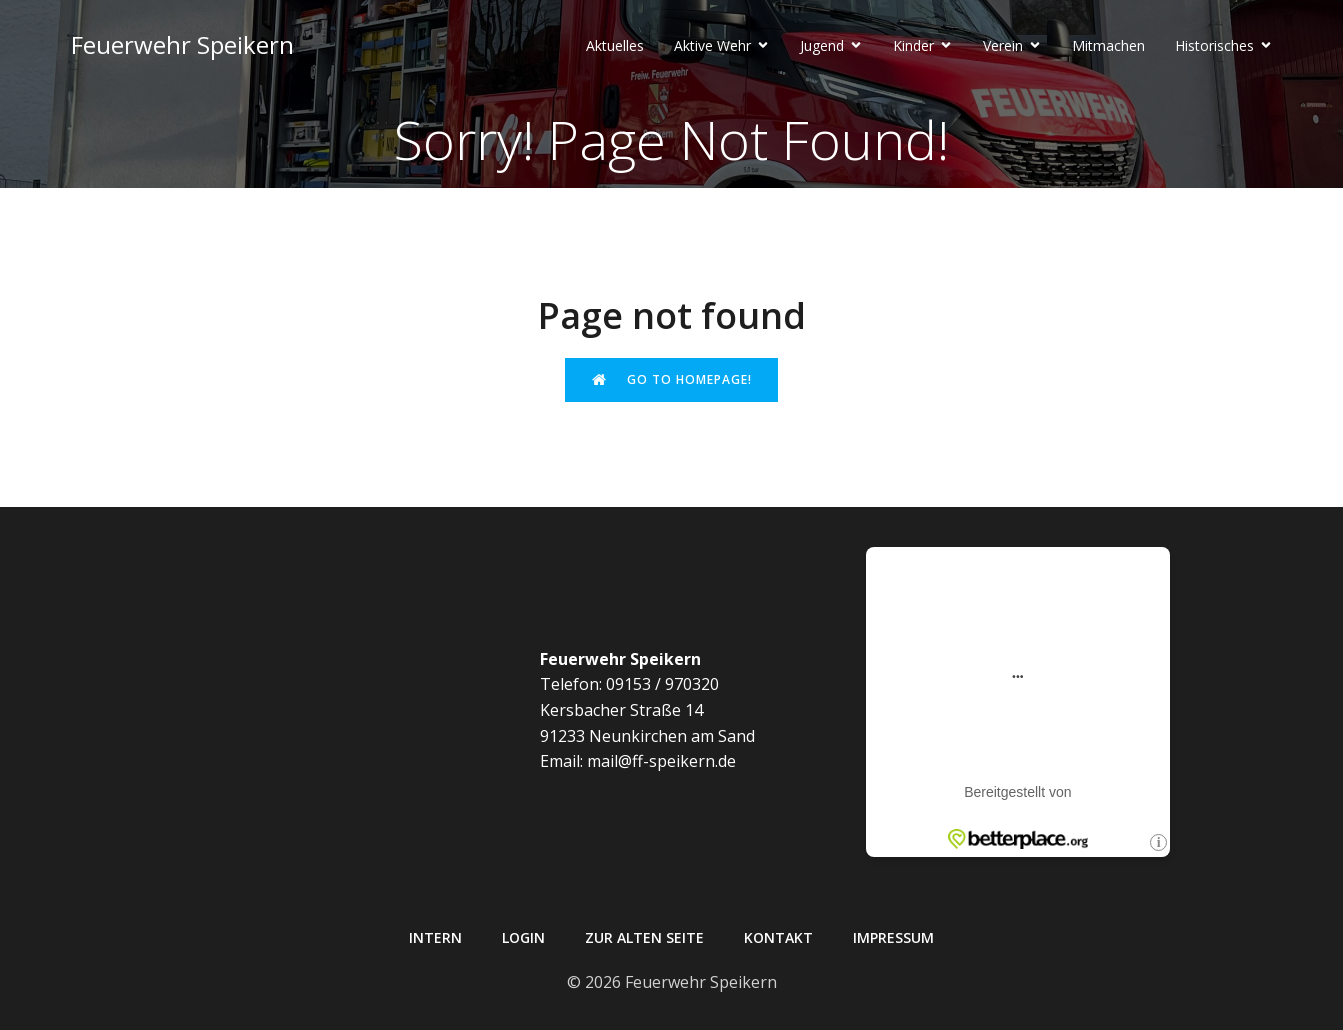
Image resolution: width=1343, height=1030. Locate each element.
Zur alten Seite (644, 937)
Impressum (893, 937)
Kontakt (778, 937)
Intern (435, 937)
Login (523, 937)
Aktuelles (615, 45)
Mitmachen (1108, 45)
